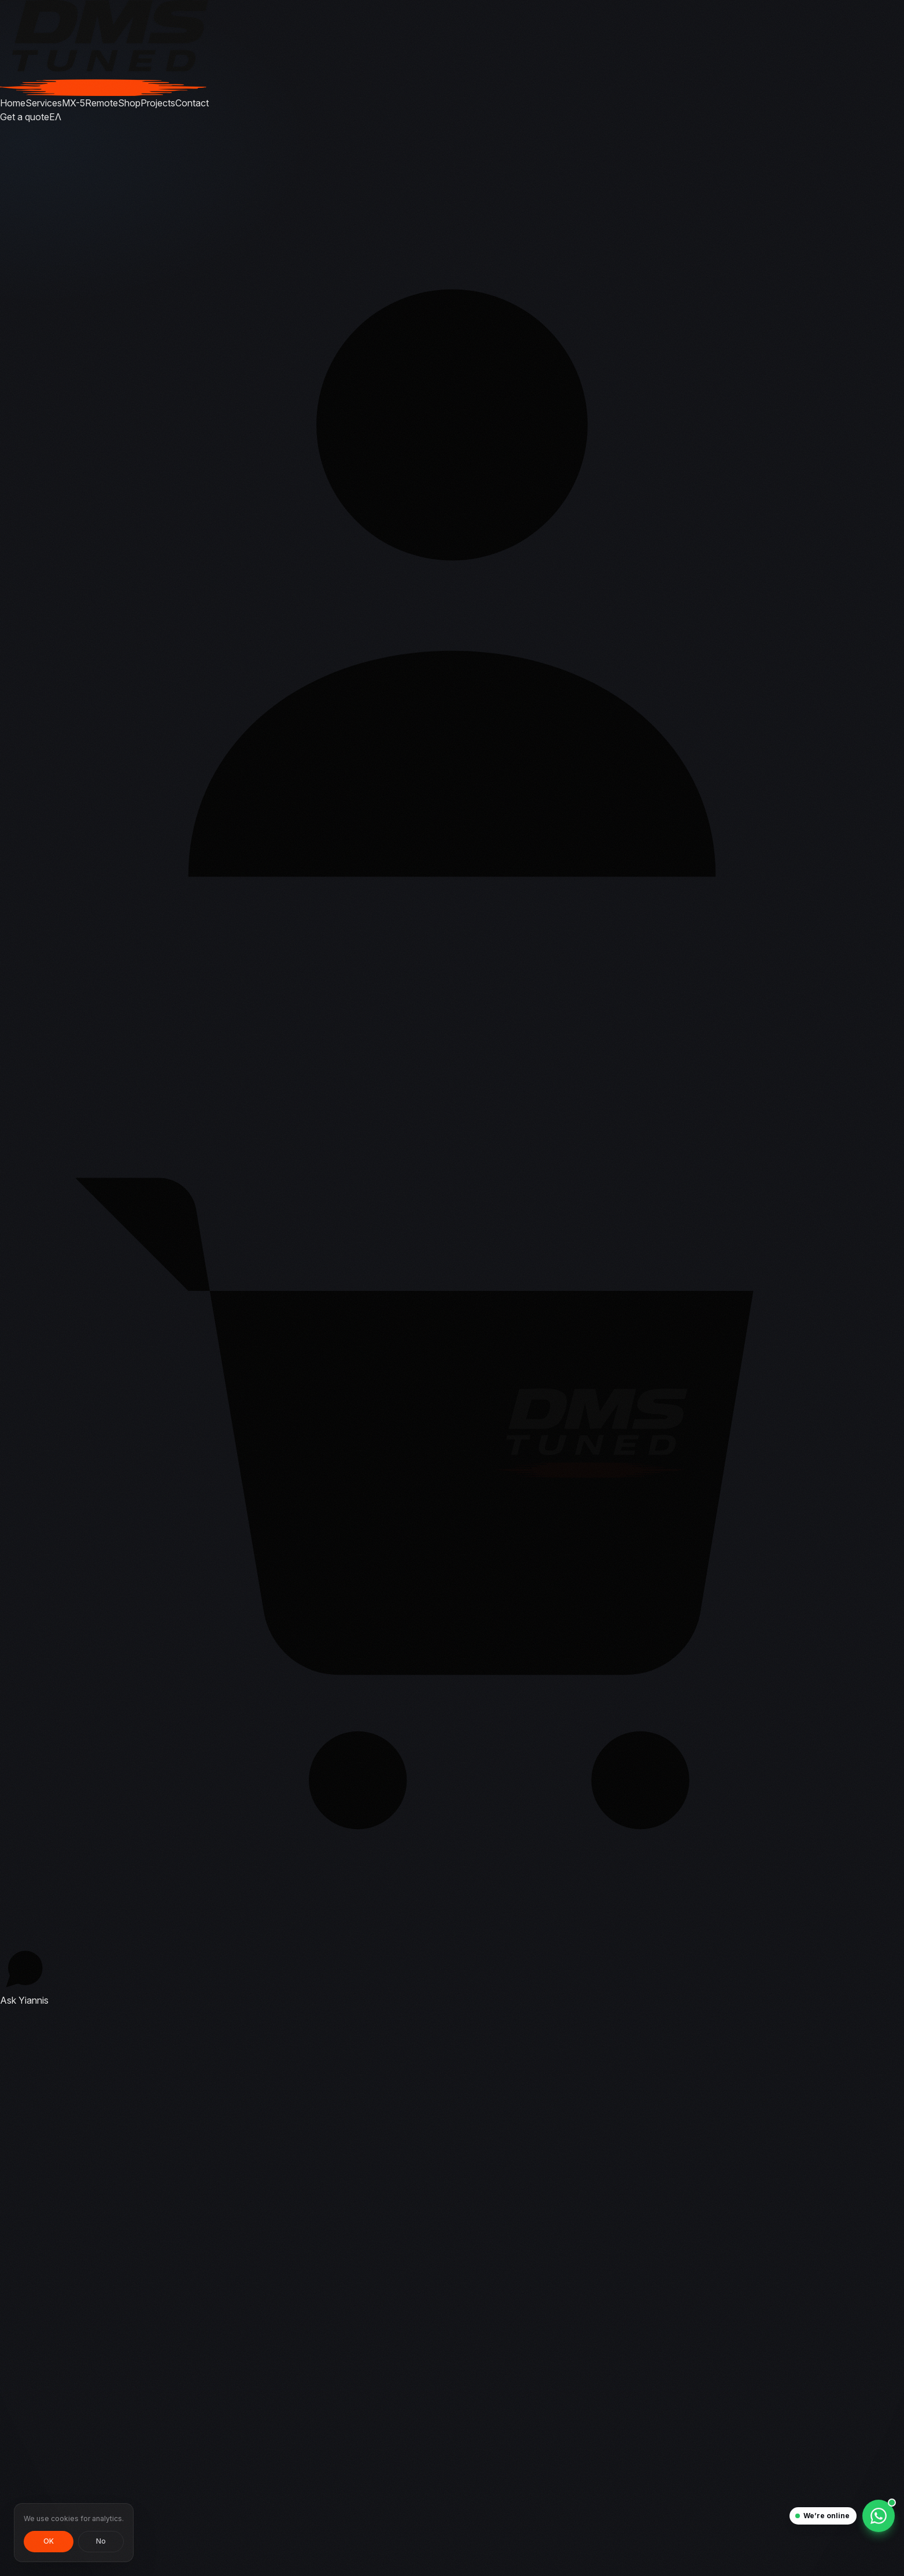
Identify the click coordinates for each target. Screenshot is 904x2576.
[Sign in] (452, 575)
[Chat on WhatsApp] (878, 2516)
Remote (101, 103)
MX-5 (73, 103)
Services (43, 103)
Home (12, 103)
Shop (129, 103)
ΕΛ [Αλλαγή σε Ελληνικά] (55, 117)
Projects (158, 103)
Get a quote (24, 117)
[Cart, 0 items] (452, 1479)
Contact (192, 103)
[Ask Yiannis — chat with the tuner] (24, 1976)
